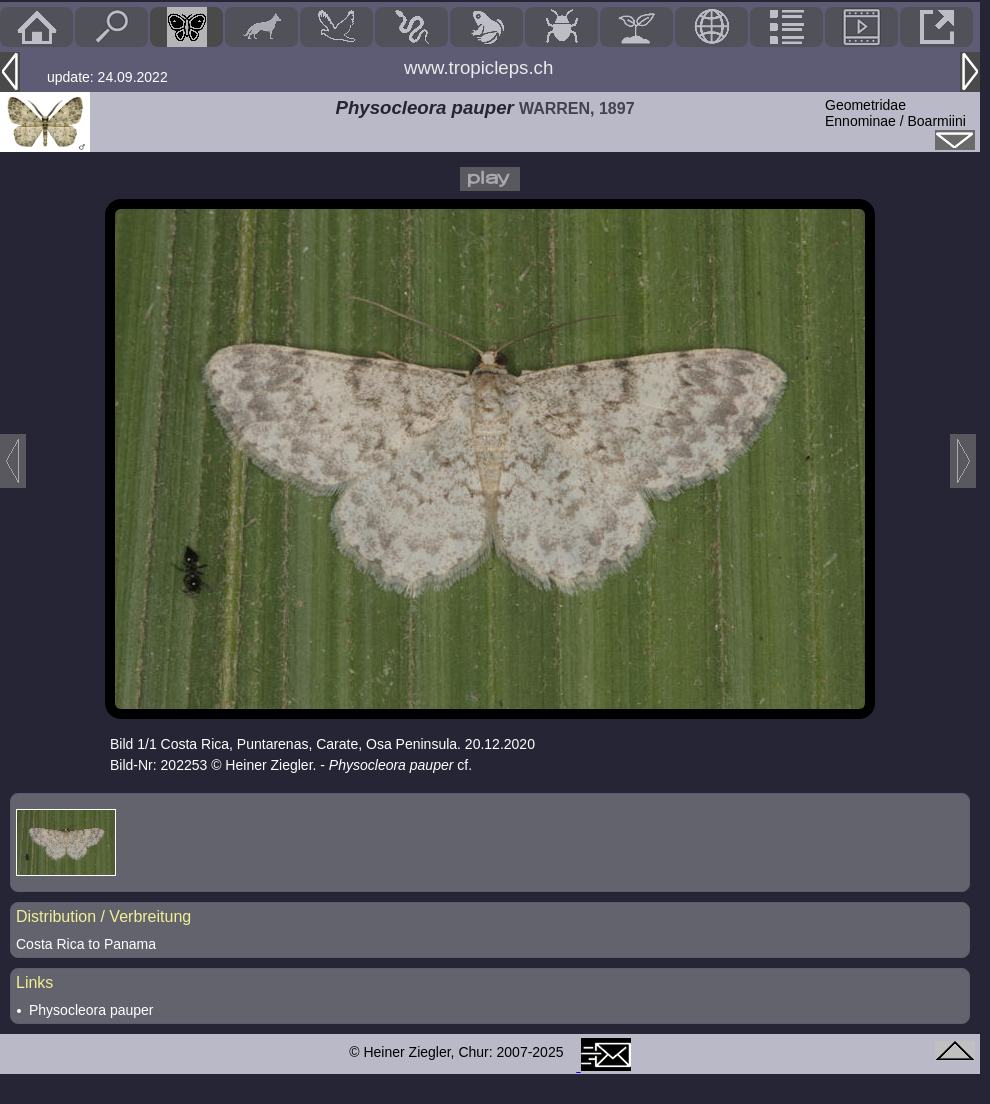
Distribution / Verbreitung (103, 916)
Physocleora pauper (91, 1010)
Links (34, 982)
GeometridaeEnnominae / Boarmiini (895, 113)
